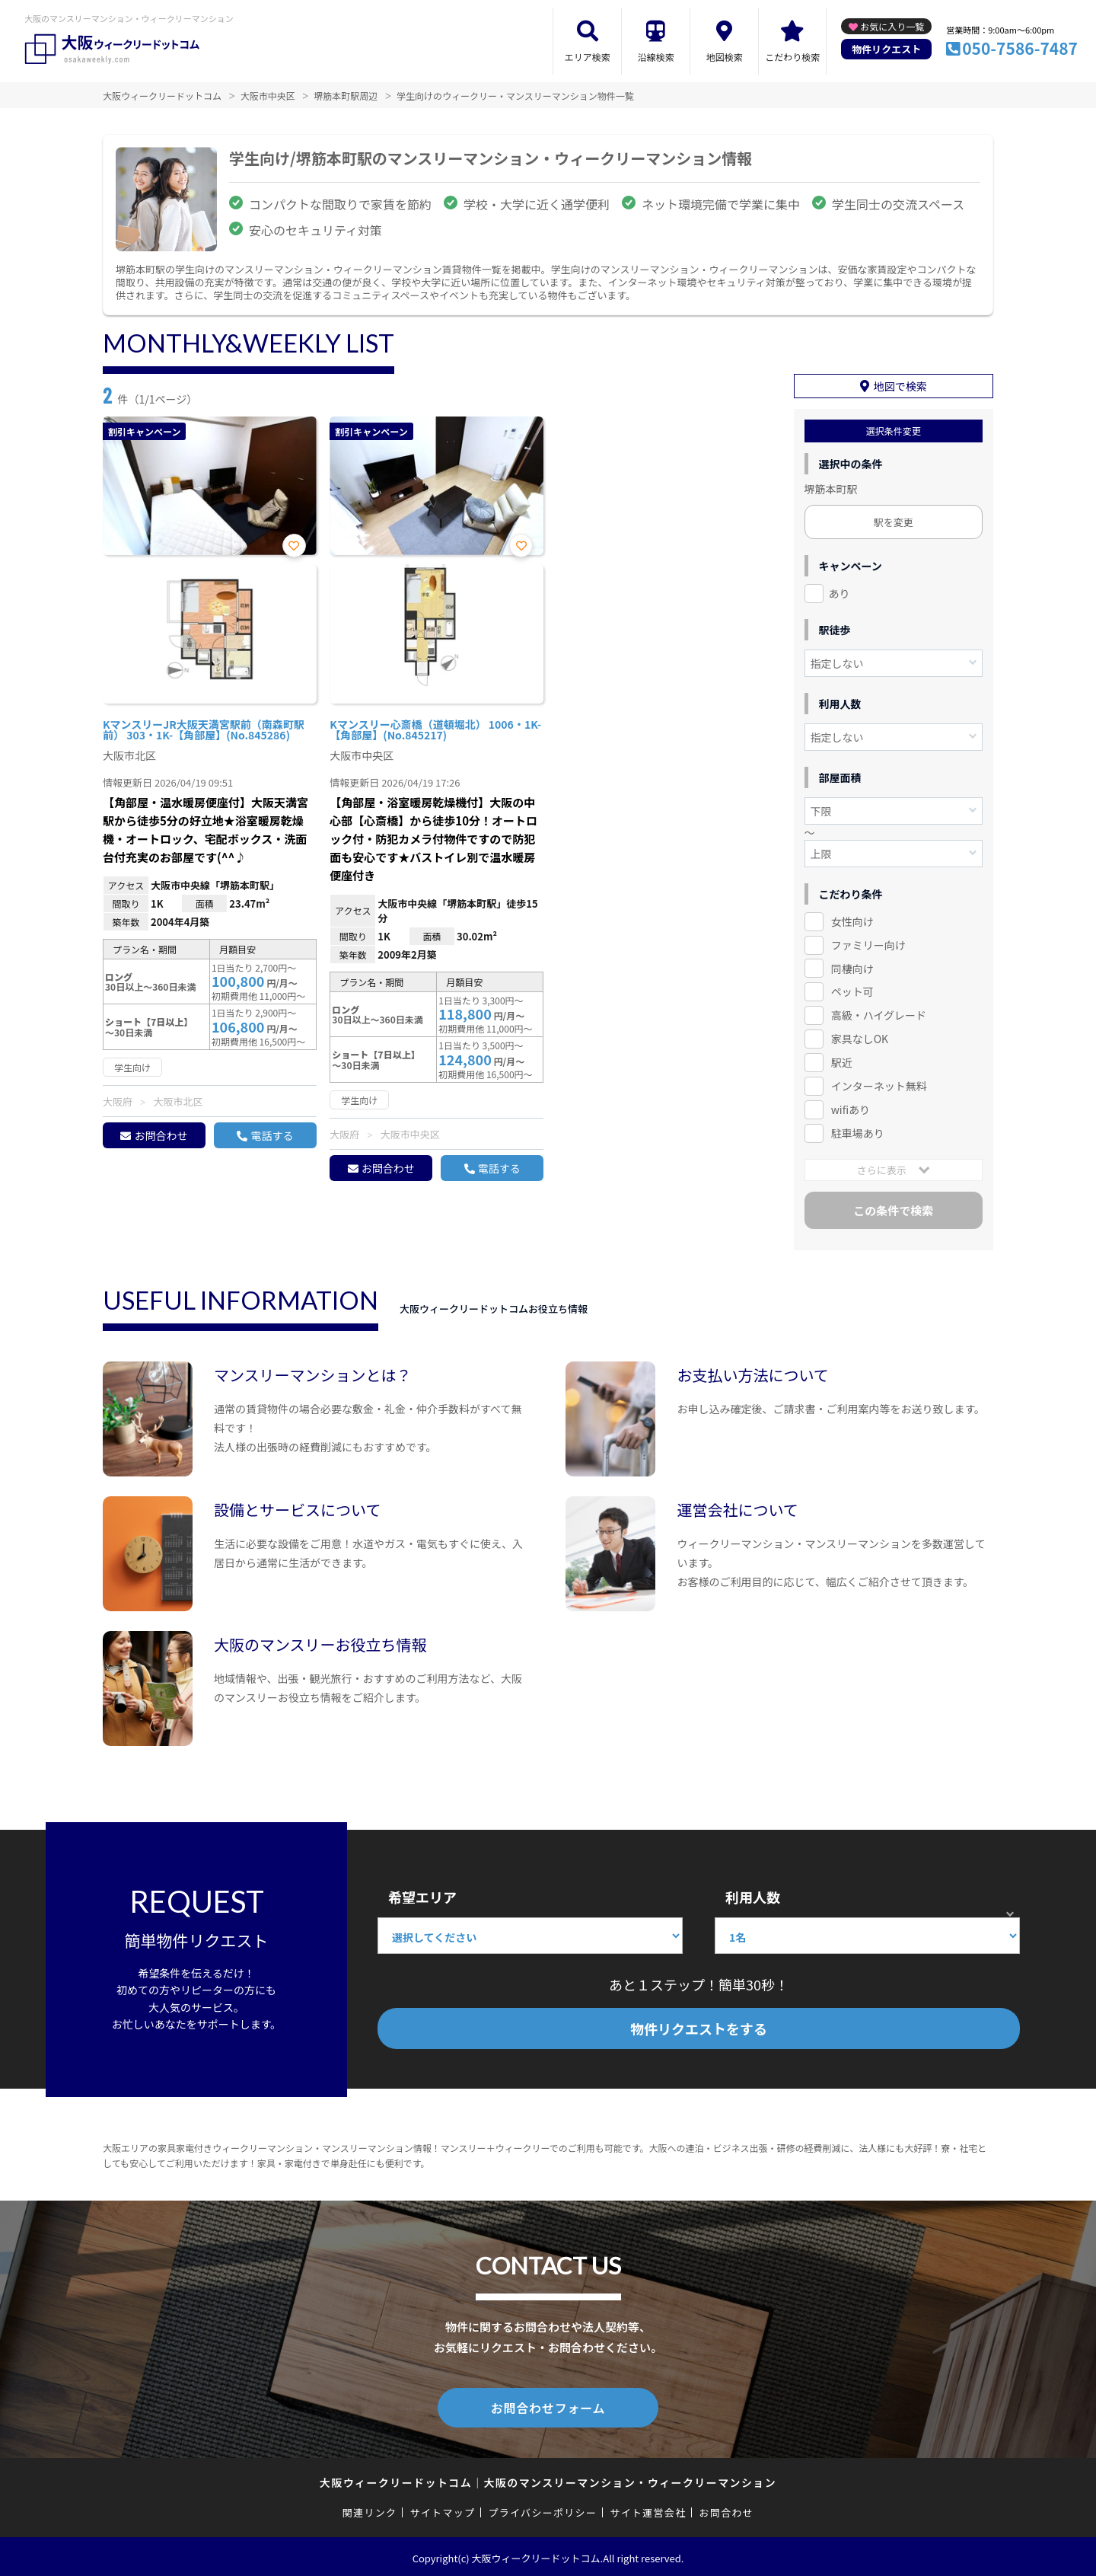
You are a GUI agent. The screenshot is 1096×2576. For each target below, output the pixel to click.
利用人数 (752, 1897)
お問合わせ (160, 1135)
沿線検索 (656, 56)
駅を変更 (893, 522)
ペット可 (852, 991)
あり (839, 593)
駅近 (841, 1062)
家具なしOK (859, 1038)
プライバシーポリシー (542, 2509)
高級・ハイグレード (878, 1015)
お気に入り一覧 (892, 26)
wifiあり (850, 1109)
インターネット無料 (879, 1085)
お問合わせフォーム (548, 2406)
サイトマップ (443, 2509)
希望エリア (422, 1897)
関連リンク (369, 2509)
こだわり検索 (792, 56)
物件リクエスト (886, 49)
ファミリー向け (868, 945)
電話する (271, 1135)
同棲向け (852, 968)
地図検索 (724, 56)
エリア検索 (587, 56)
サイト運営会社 (648, 2509)
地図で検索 (900, 386)
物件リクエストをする (698, 2028)
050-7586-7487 (1020, 48)
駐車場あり (857, 1133)
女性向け (852, 921)
